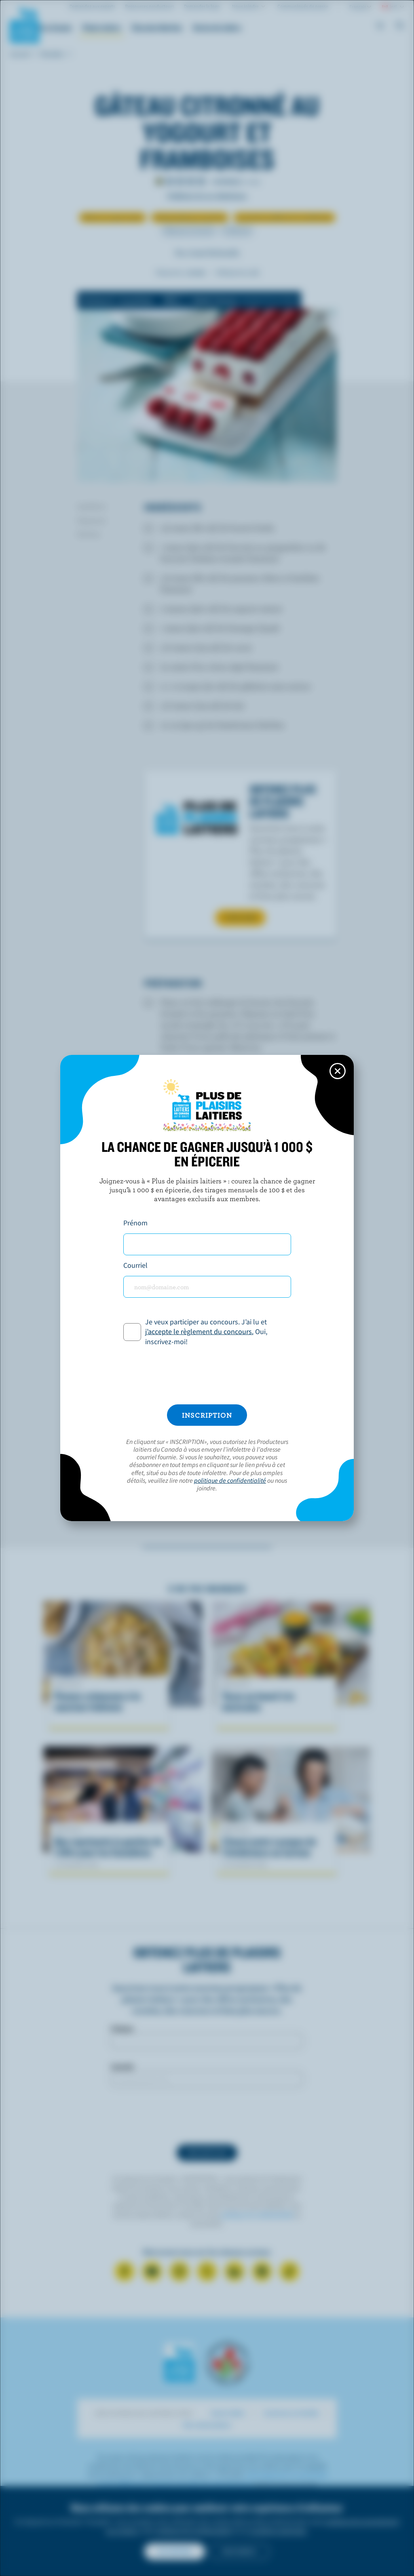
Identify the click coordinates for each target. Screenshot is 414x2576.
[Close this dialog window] (338, 1071)
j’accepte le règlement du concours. (199, 1331)
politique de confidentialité (230, 1480)
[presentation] (207, 1375)
